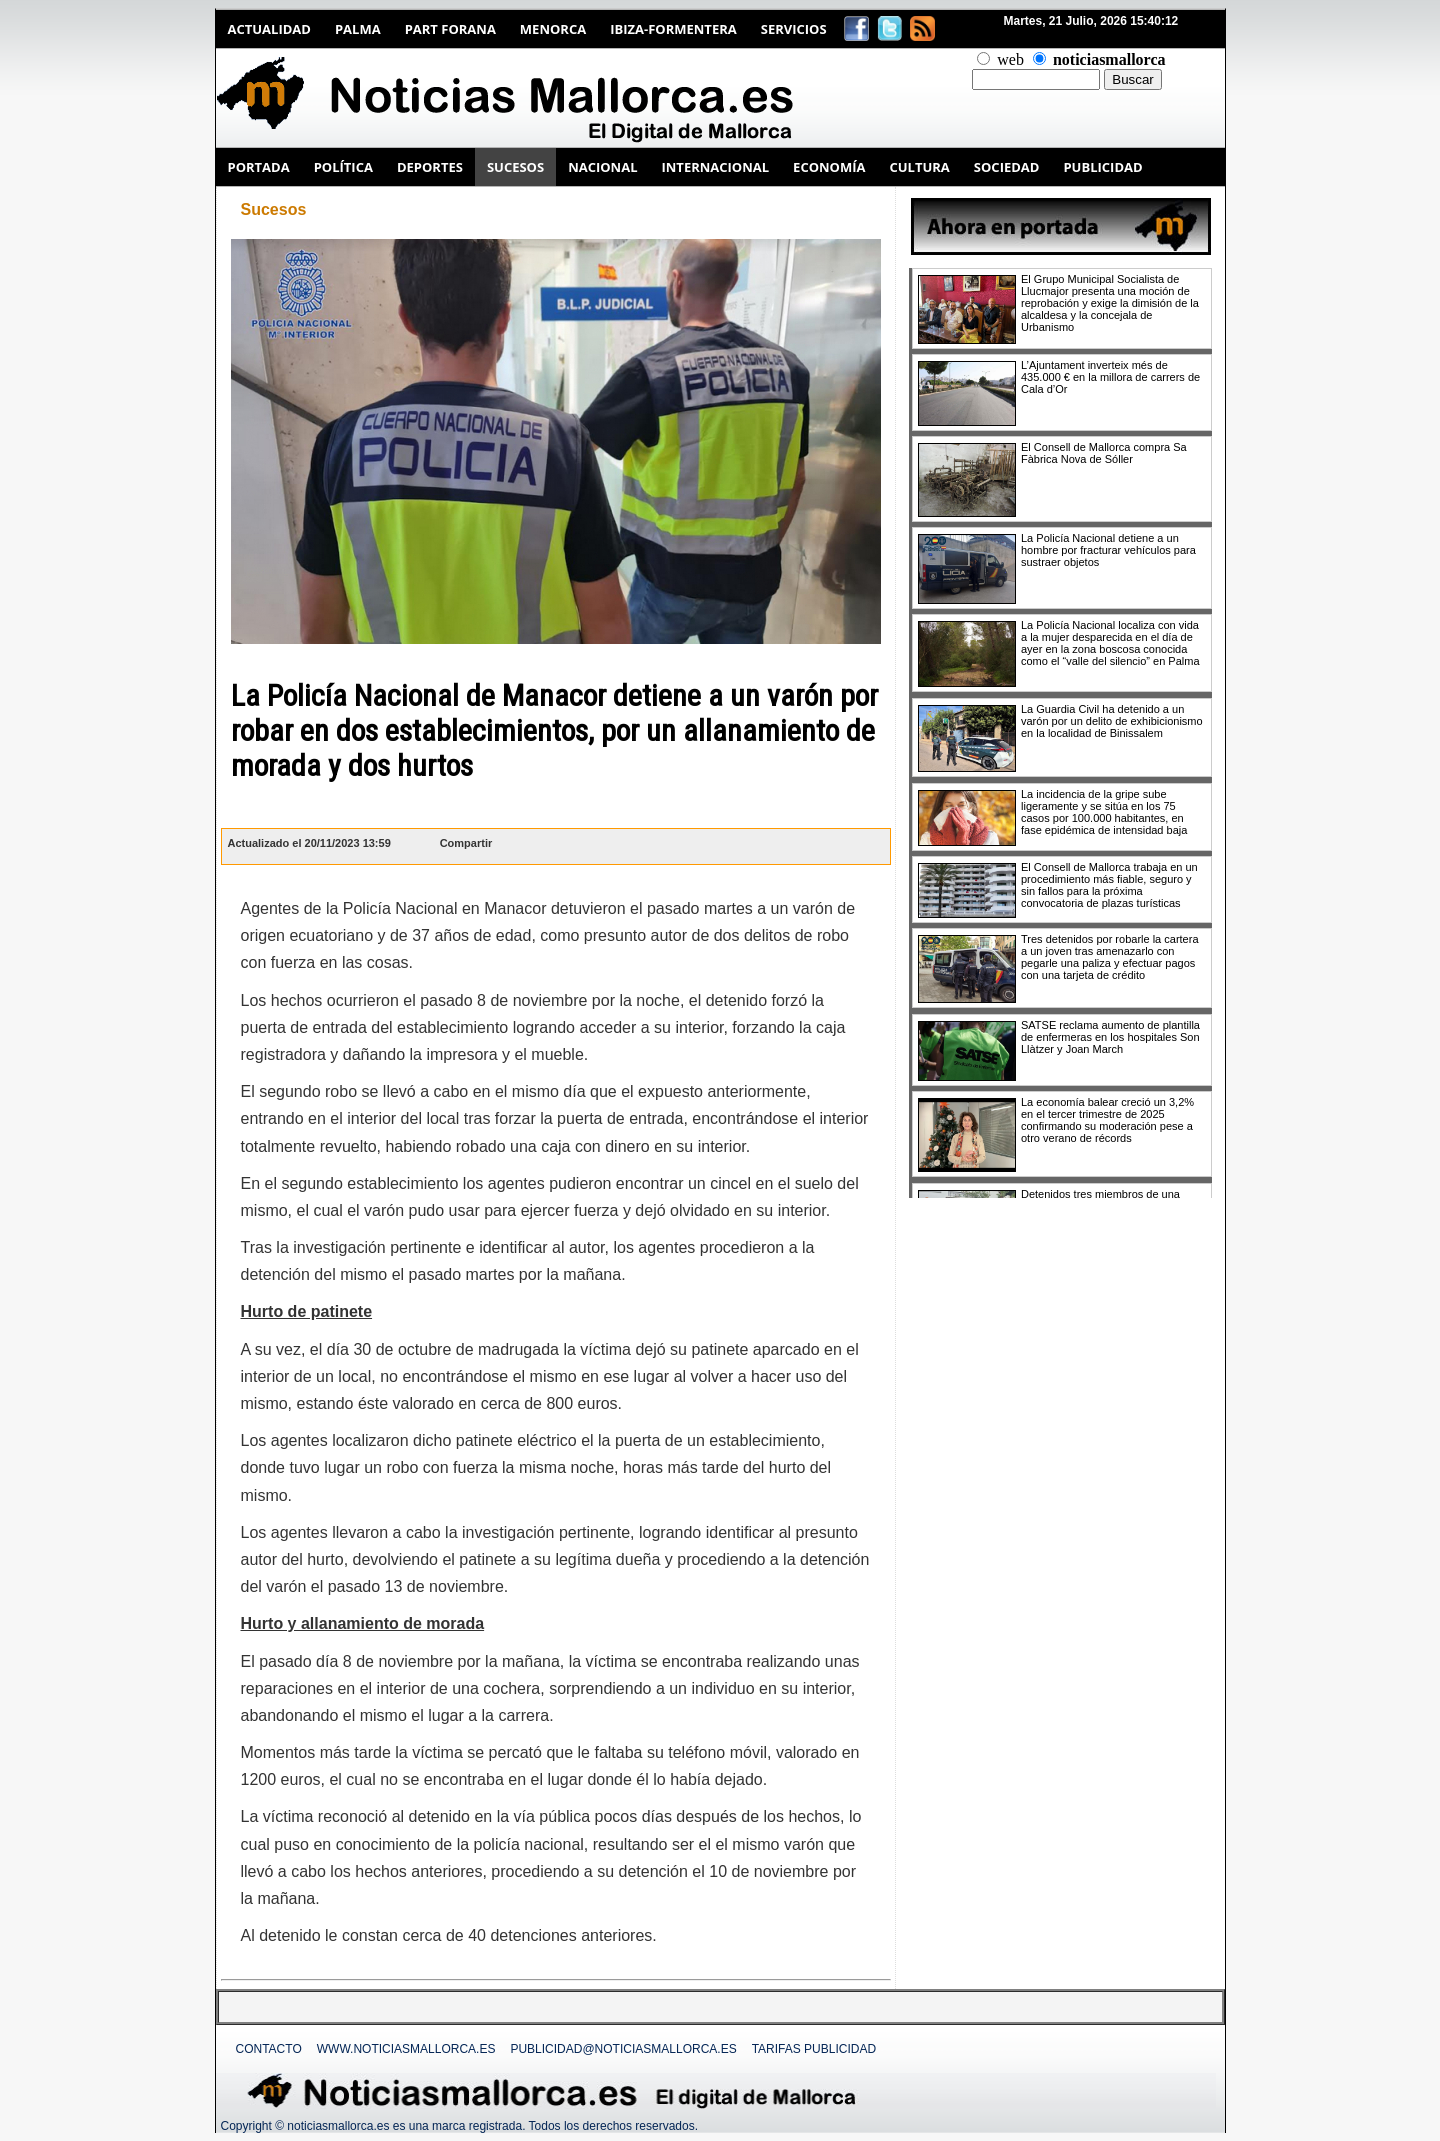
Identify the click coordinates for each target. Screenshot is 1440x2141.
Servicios (794, 29)
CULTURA (919, 167)
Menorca (553, 29)
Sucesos (274, 209)
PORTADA (259, 167)
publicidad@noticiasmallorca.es (623, 2049)
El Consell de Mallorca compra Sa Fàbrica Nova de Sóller (1104, 453)
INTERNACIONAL (715, 167)
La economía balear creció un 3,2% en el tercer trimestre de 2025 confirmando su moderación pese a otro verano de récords (1107, 1120)
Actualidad (269, 29)
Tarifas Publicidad (814, 2049)
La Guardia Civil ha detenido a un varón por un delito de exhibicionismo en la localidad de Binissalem (1112, 721)
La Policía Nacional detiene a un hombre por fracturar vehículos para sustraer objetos (1108, 550)
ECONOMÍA (829, 167)
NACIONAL (602, 167)
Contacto (269, 2049)
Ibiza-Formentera (673, 29)
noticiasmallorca (1109, 59)
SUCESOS (515, 167)
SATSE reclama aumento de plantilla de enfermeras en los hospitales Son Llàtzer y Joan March (1110, 1037)
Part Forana (450, 29)
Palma (358, 29)
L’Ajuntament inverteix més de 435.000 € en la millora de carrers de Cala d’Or (1110, 377)
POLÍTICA (343, 167)
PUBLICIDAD (1102, 167)
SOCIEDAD (1007, 167)
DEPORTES (430, 167)
